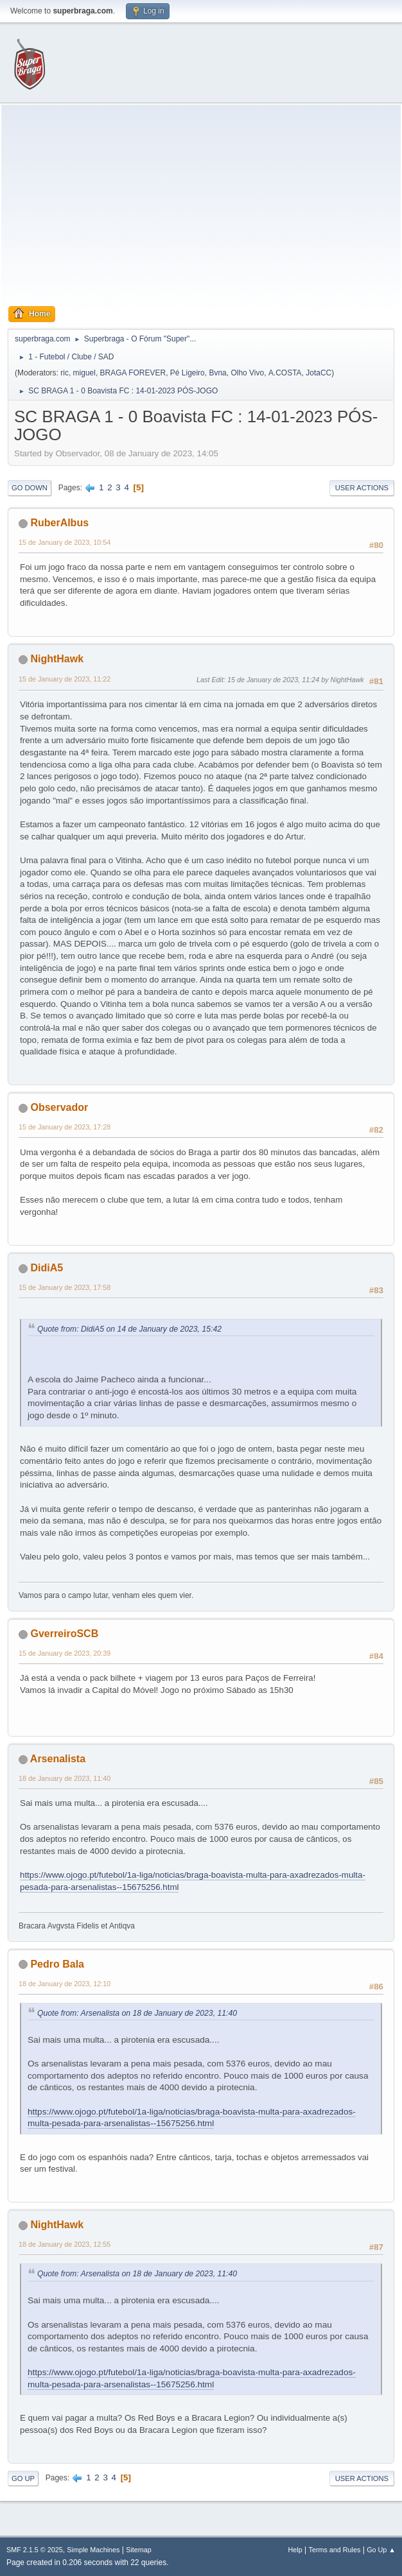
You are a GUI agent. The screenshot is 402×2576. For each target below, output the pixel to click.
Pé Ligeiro (187, 372)
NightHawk (56, 658)
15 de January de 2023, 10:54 (64, 542)
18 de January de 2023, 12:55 (64, 2244)
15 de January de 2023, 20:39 (64, 1653)
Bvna (217, 372)
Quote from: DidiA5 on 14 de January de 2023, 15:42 (129, 1329)
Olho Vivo (247, 372)
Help (295, 2550)
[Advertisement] (201, 208)
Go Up (23, 2478)
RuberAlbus (59, 522)
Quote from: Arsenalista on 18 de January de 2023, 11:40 (137, 2013)
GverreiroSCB (64, 1633)
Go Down (30, 488)
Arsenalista (57, 1758)
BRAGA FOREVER (133, 372)
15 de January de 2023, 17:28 (64, 1127)
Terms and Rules (335, 2550)
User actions (362, 488)
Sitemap (139, 2550)
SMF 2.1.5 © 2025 (34, 2550)
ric (64, 372)
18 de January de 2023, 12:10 (64, 1984)
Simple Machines (93, 2550)
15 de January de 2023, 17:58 (64, 1287)
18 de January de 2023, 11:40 (64, 1778)
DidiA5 (46, 1267)
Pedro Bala (57, 1964)
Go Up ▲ (381, 2550)
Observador (59, 1107)
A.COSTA (285, 372)
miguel (84, 372)
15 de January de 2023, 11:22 (64, 679)
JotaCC (318, 372)
